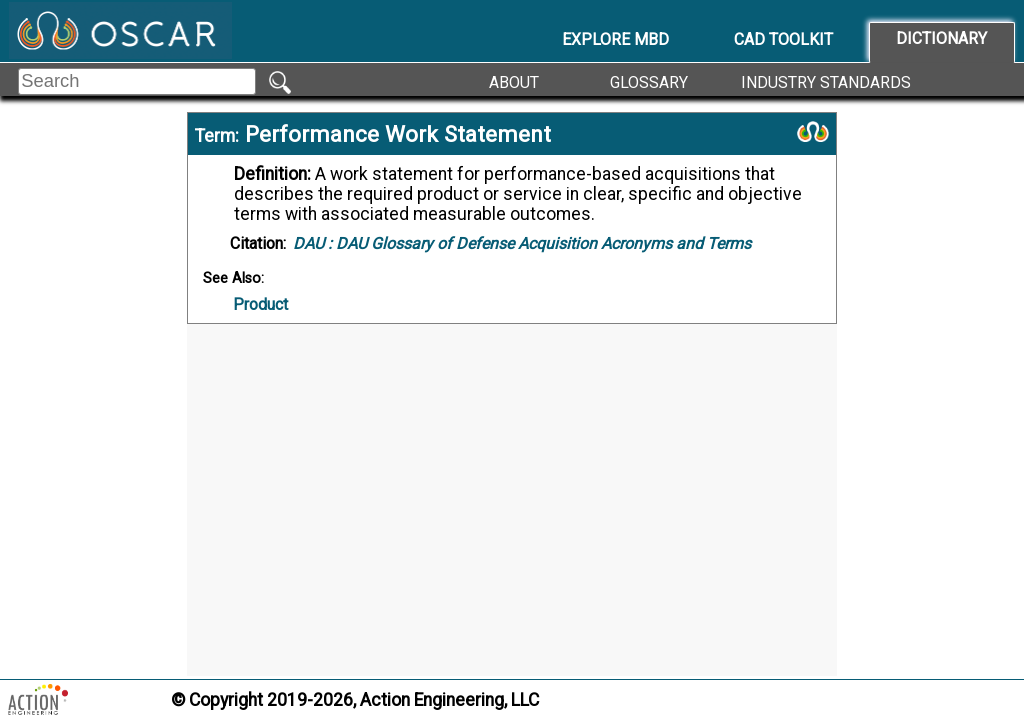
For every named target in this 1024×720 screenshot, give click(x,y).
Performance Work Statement (398, 134)
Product (260, 304)
